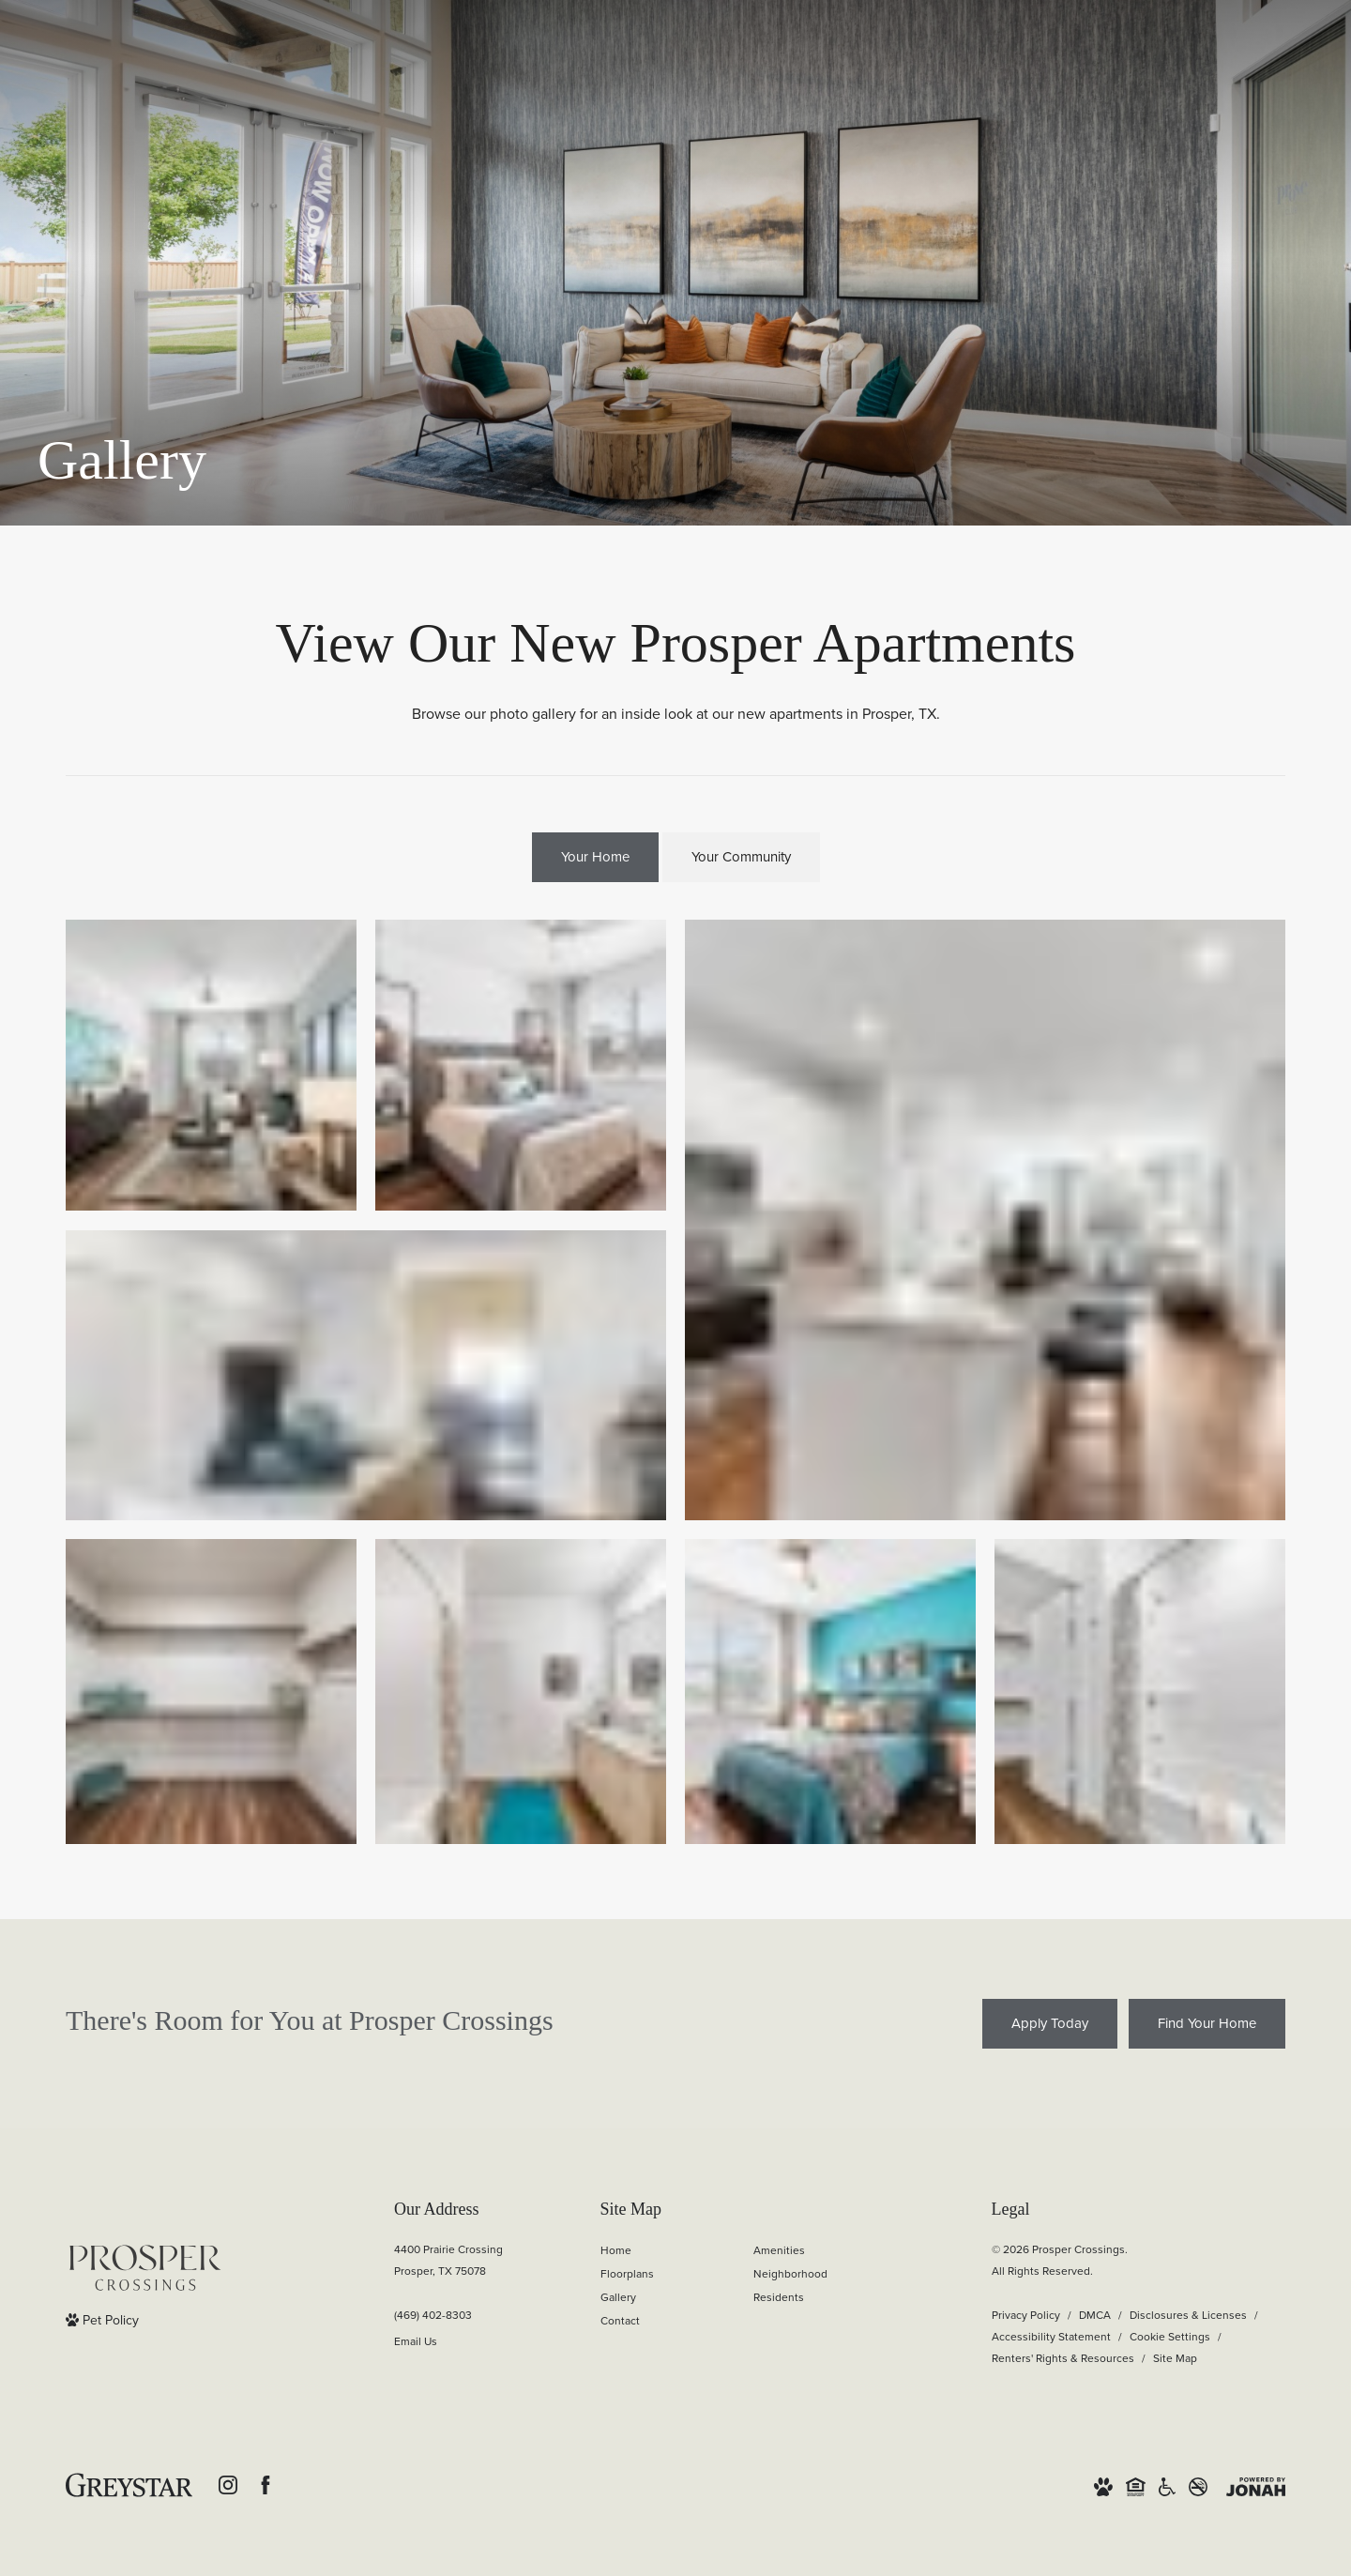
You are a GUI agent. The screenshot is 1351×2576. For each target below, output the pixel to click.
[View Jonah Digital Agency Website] (1255, 2485)
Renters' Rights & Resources (1063, 2358)
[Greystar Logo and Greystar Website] (129, 2485)
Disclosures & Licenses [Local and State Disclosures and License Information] (1188, 2315)
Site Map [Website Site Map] (1175, 2358)
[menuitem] (662, 2251)
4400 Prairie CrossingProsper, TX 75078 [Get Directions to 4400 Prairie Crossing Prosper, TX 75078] (448, 2260)
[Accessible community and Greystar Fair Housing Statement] (1167, 2485)
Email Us (415, 2341)
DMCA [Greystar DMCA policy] (1095, 2315)
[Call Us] (448, 2315)
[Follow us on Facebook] (265, 2485)
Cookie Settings (1170, 2336)
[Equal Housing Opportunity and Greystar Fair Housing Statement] (1136, 2485)
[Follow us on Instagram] (228, 2485)
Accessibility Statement (1051, 2336)
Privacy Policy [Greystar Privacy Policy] (1026, 2315)
